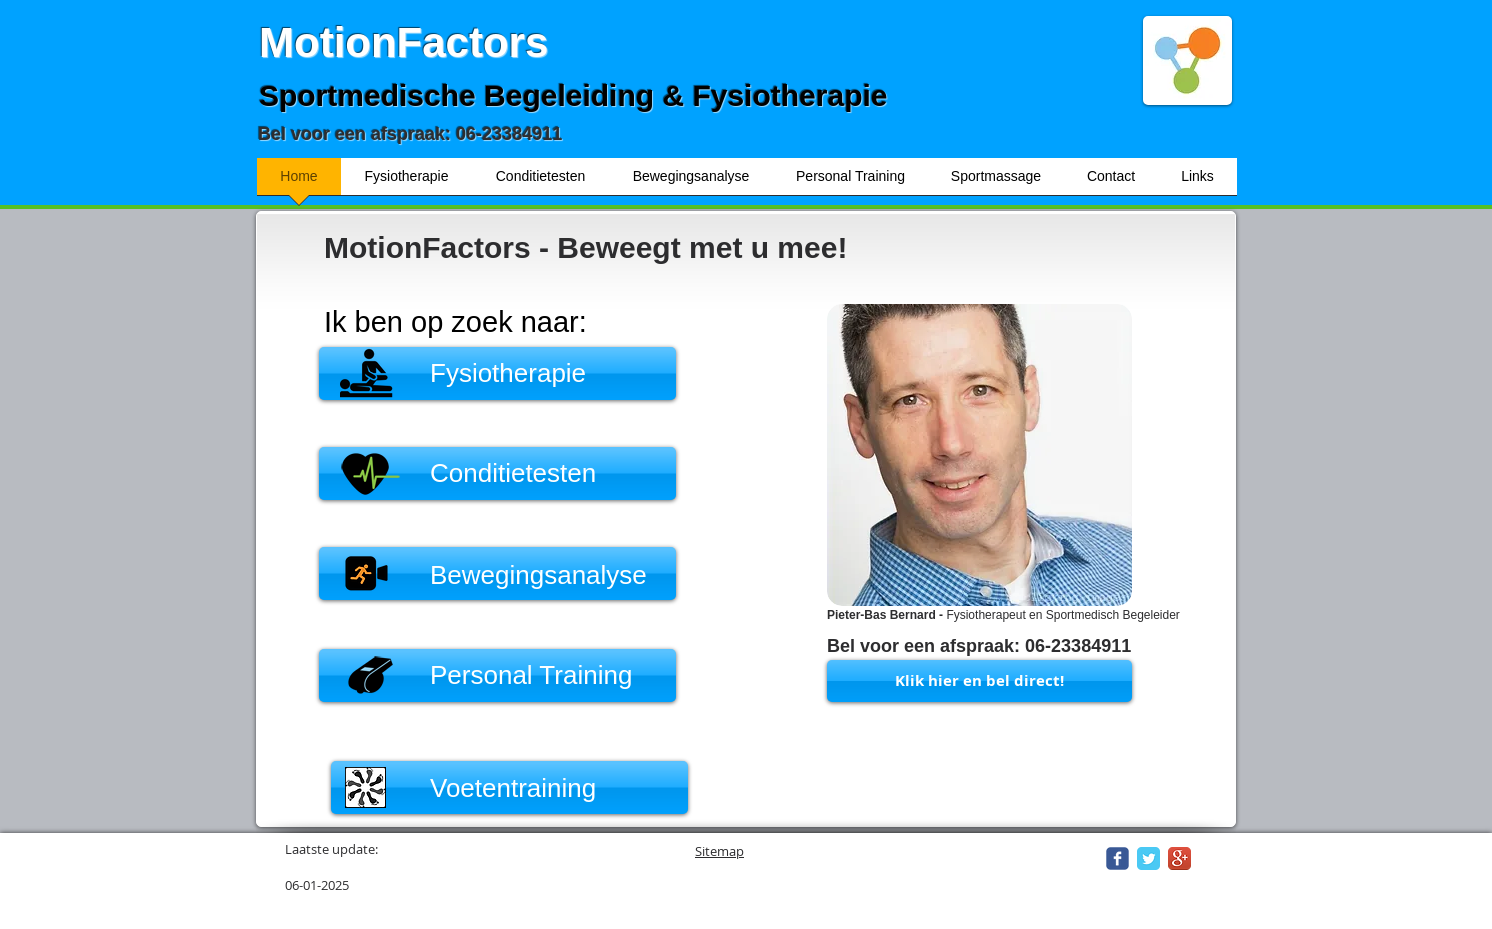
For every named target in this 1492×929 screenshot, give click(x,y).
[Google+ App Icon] (1179, 858)
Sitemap (719, 851)
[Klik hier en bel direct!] (979, 681)
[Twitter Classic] (1148, 858)
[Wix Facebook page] (1117, 858)
